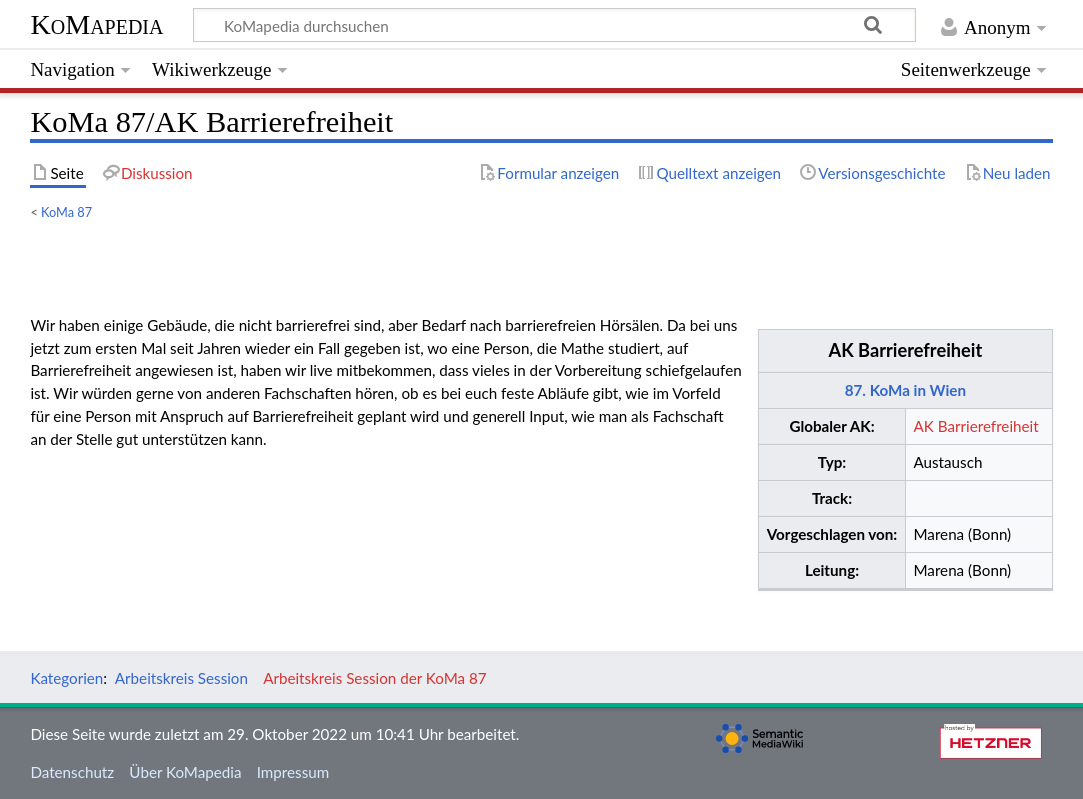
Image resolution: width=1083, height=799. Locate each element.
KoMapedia (96, 24)
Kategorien (66, 678)
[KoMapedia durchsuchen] (555, 25)
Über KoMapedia (185, 772)
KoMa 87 (66, 212)
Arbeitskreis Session (181, 678)
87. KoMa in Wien (905, 390)
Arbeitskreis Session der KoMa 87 (374, 678)
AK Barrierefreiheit (906, 350)
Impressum (293, 772)
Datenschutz (72, 772)
